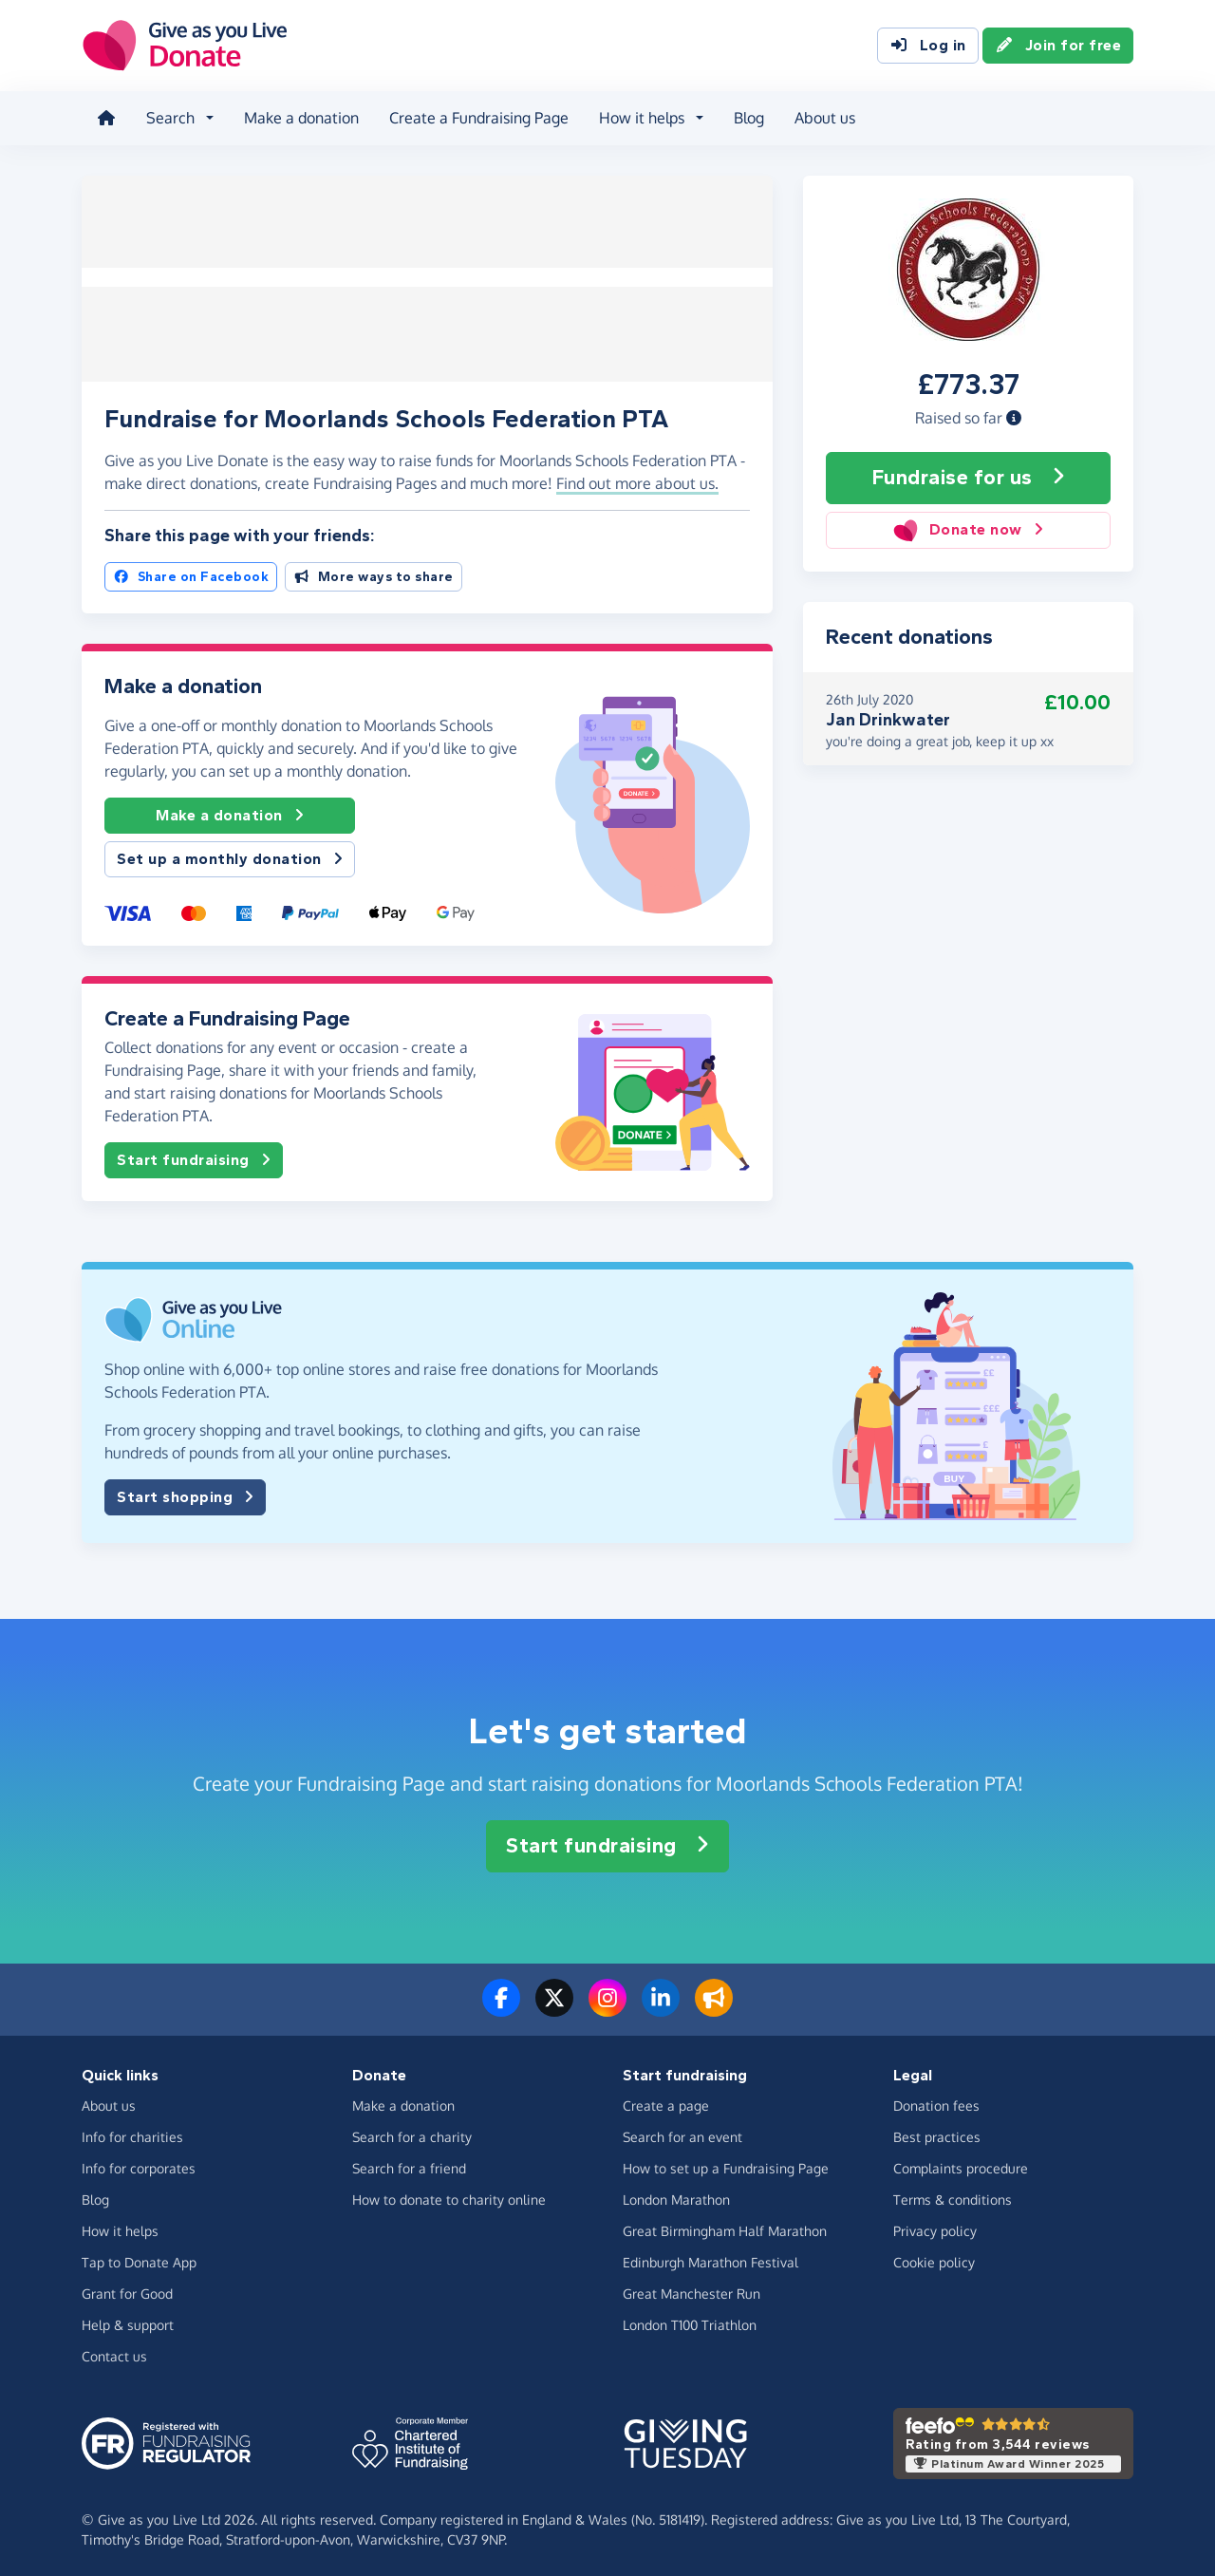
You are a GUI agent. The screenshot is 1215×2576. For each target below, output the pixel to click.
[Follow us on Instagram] (607, 2004)
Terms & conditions (952, 2195)
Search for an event (682, 2132)
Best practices (937, 2132)
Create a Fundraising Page (479, 117)
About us (824, 117)
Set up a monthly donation (230, 855)
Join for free (1058, 45)
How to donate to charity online (449, 2195)
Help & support (128, 2320)
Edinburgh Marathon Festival (710, 2257)
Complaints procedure (960, 2163)
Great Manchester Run (691, 2289)
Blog (749, 117)
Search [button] (170, 117)
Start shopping (185, 1492)
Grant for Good (127, 2289)
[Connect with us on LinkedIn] (661, 2004)
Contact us (114, 2351)
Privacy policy (935, 2226)
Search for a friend (409, 2163)
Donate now (967, 529)
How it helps (120, 2226)
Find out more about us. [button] (637, 479)
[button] (1013, 416)
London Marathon (676, 2195)
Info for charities (132, 2132)
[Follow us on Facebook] (501, 2004)
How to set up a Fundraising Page (726, 2163)
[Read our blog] (714, 2004)
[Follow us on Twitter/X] (554, 2004)
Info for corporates (139, 2163)
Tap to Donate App (139, 2257)
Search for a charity (412, 2132)
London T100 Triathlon (690, 2320)
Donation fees (936, 2101)
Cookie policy (934, 2257)
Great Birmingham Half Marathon (725, 2226)
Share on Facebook (191, 572)
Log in (927, 45)
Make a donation (301, 117)
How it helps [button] (641, 117)
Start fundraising (194, 1155)
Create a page (666, 2101)
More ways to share (373, 572)
